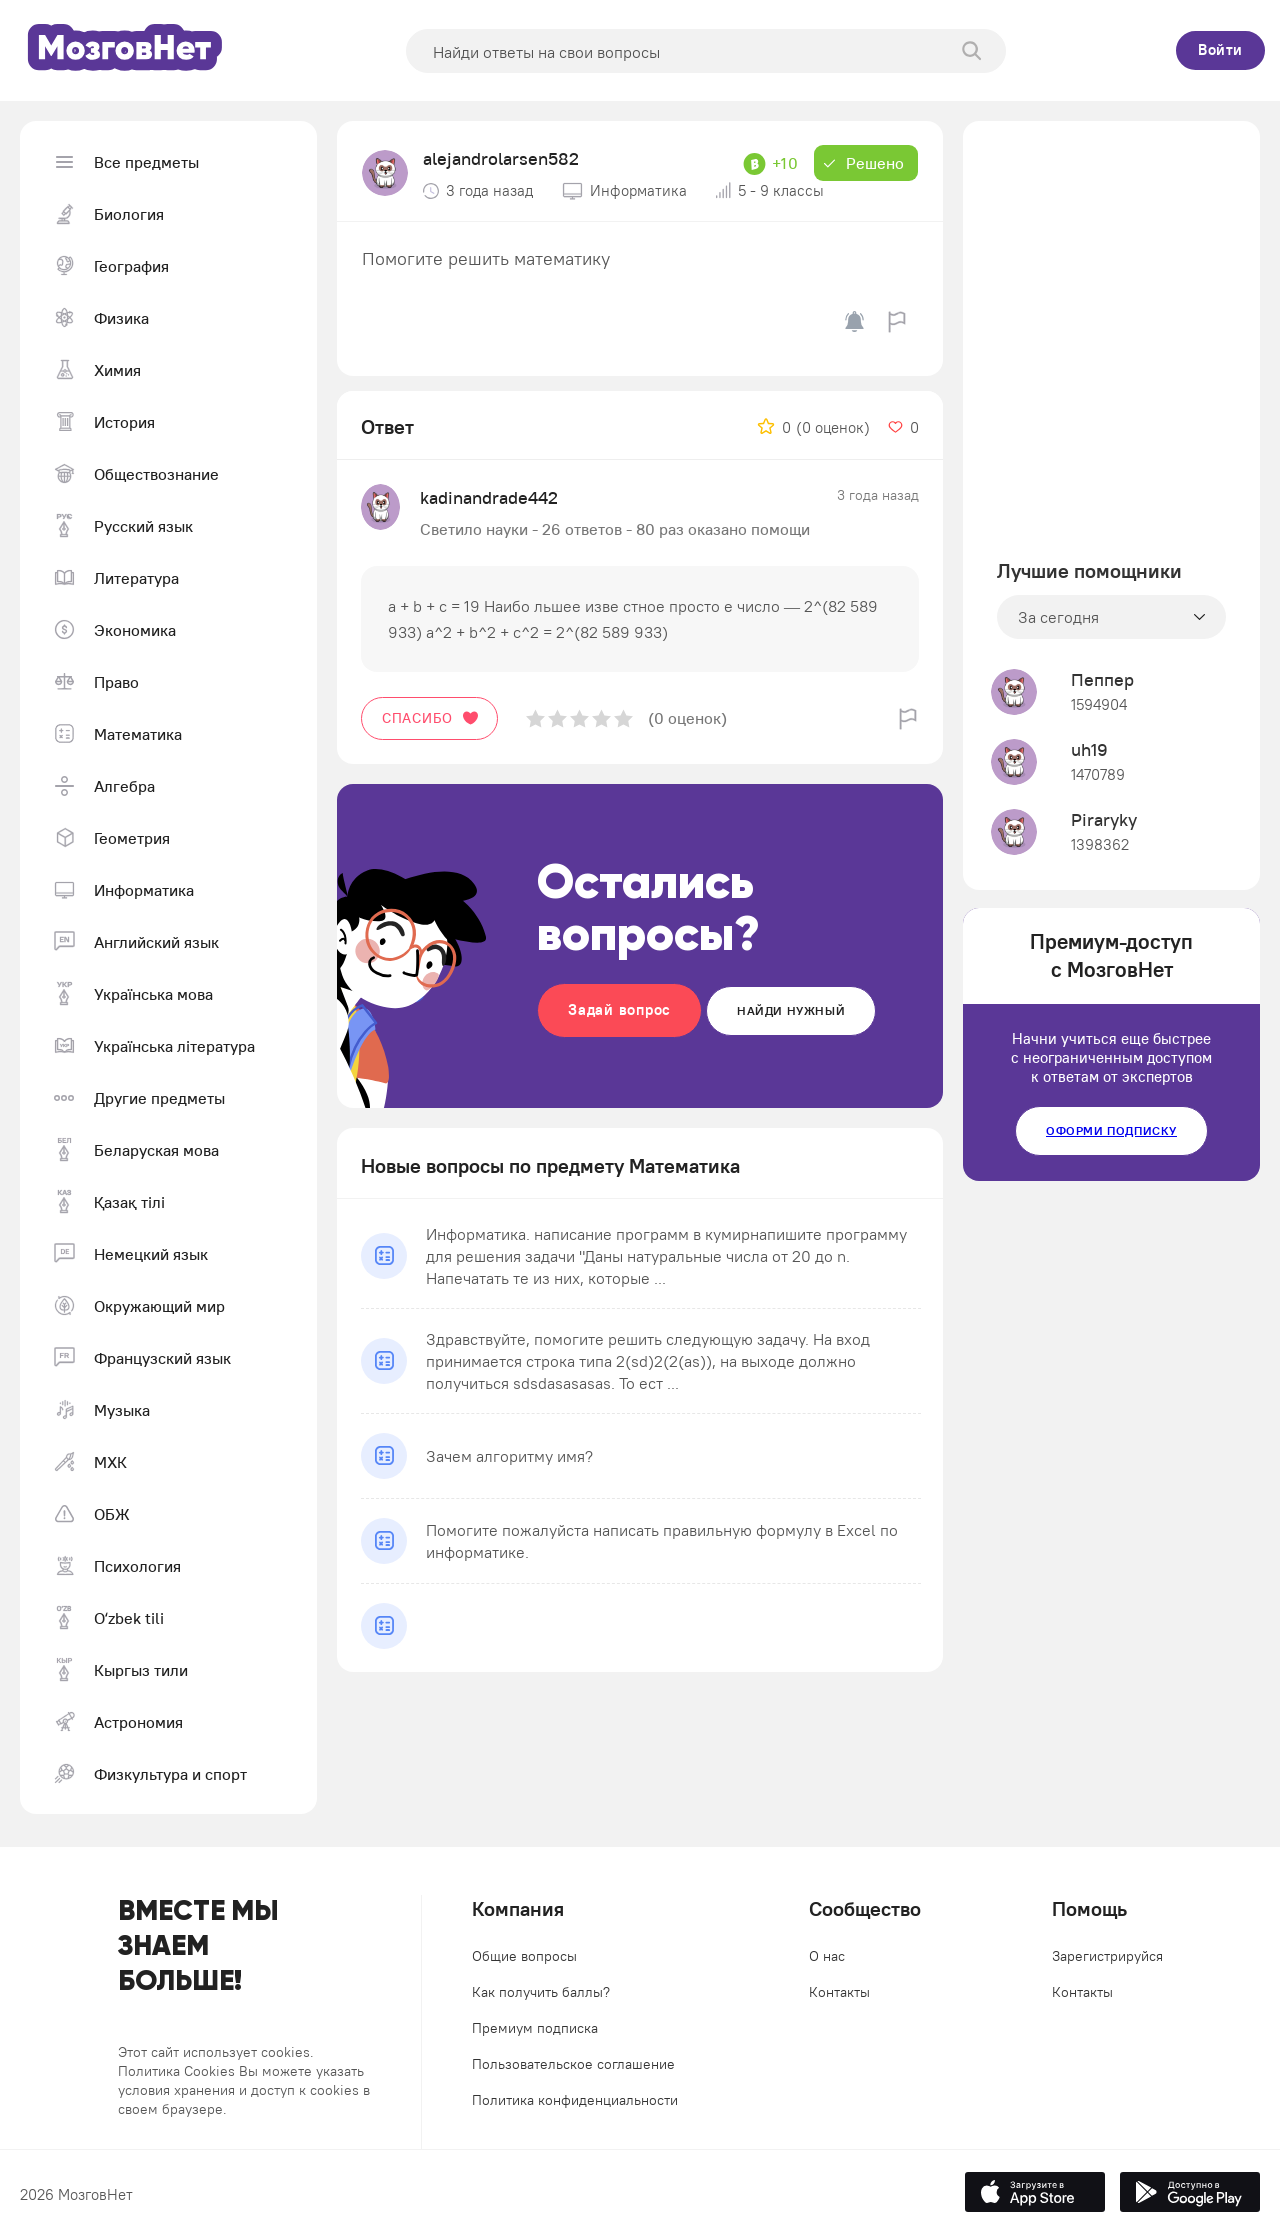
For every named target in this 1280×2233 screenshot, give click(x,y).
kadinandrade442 (489, 497)
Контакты (839, 1992)
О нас (827, 1956)
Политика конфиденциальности (575, 2100)
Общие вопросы (524, 1956)
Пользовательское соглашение (573, 2064)
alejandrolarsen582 (501, 158)
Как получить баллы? (541, 1992)
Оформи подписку (1111, 1130)
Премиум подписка (535, 2028)
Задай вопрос (619, 1009)
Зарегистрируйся (1107, 1956)
